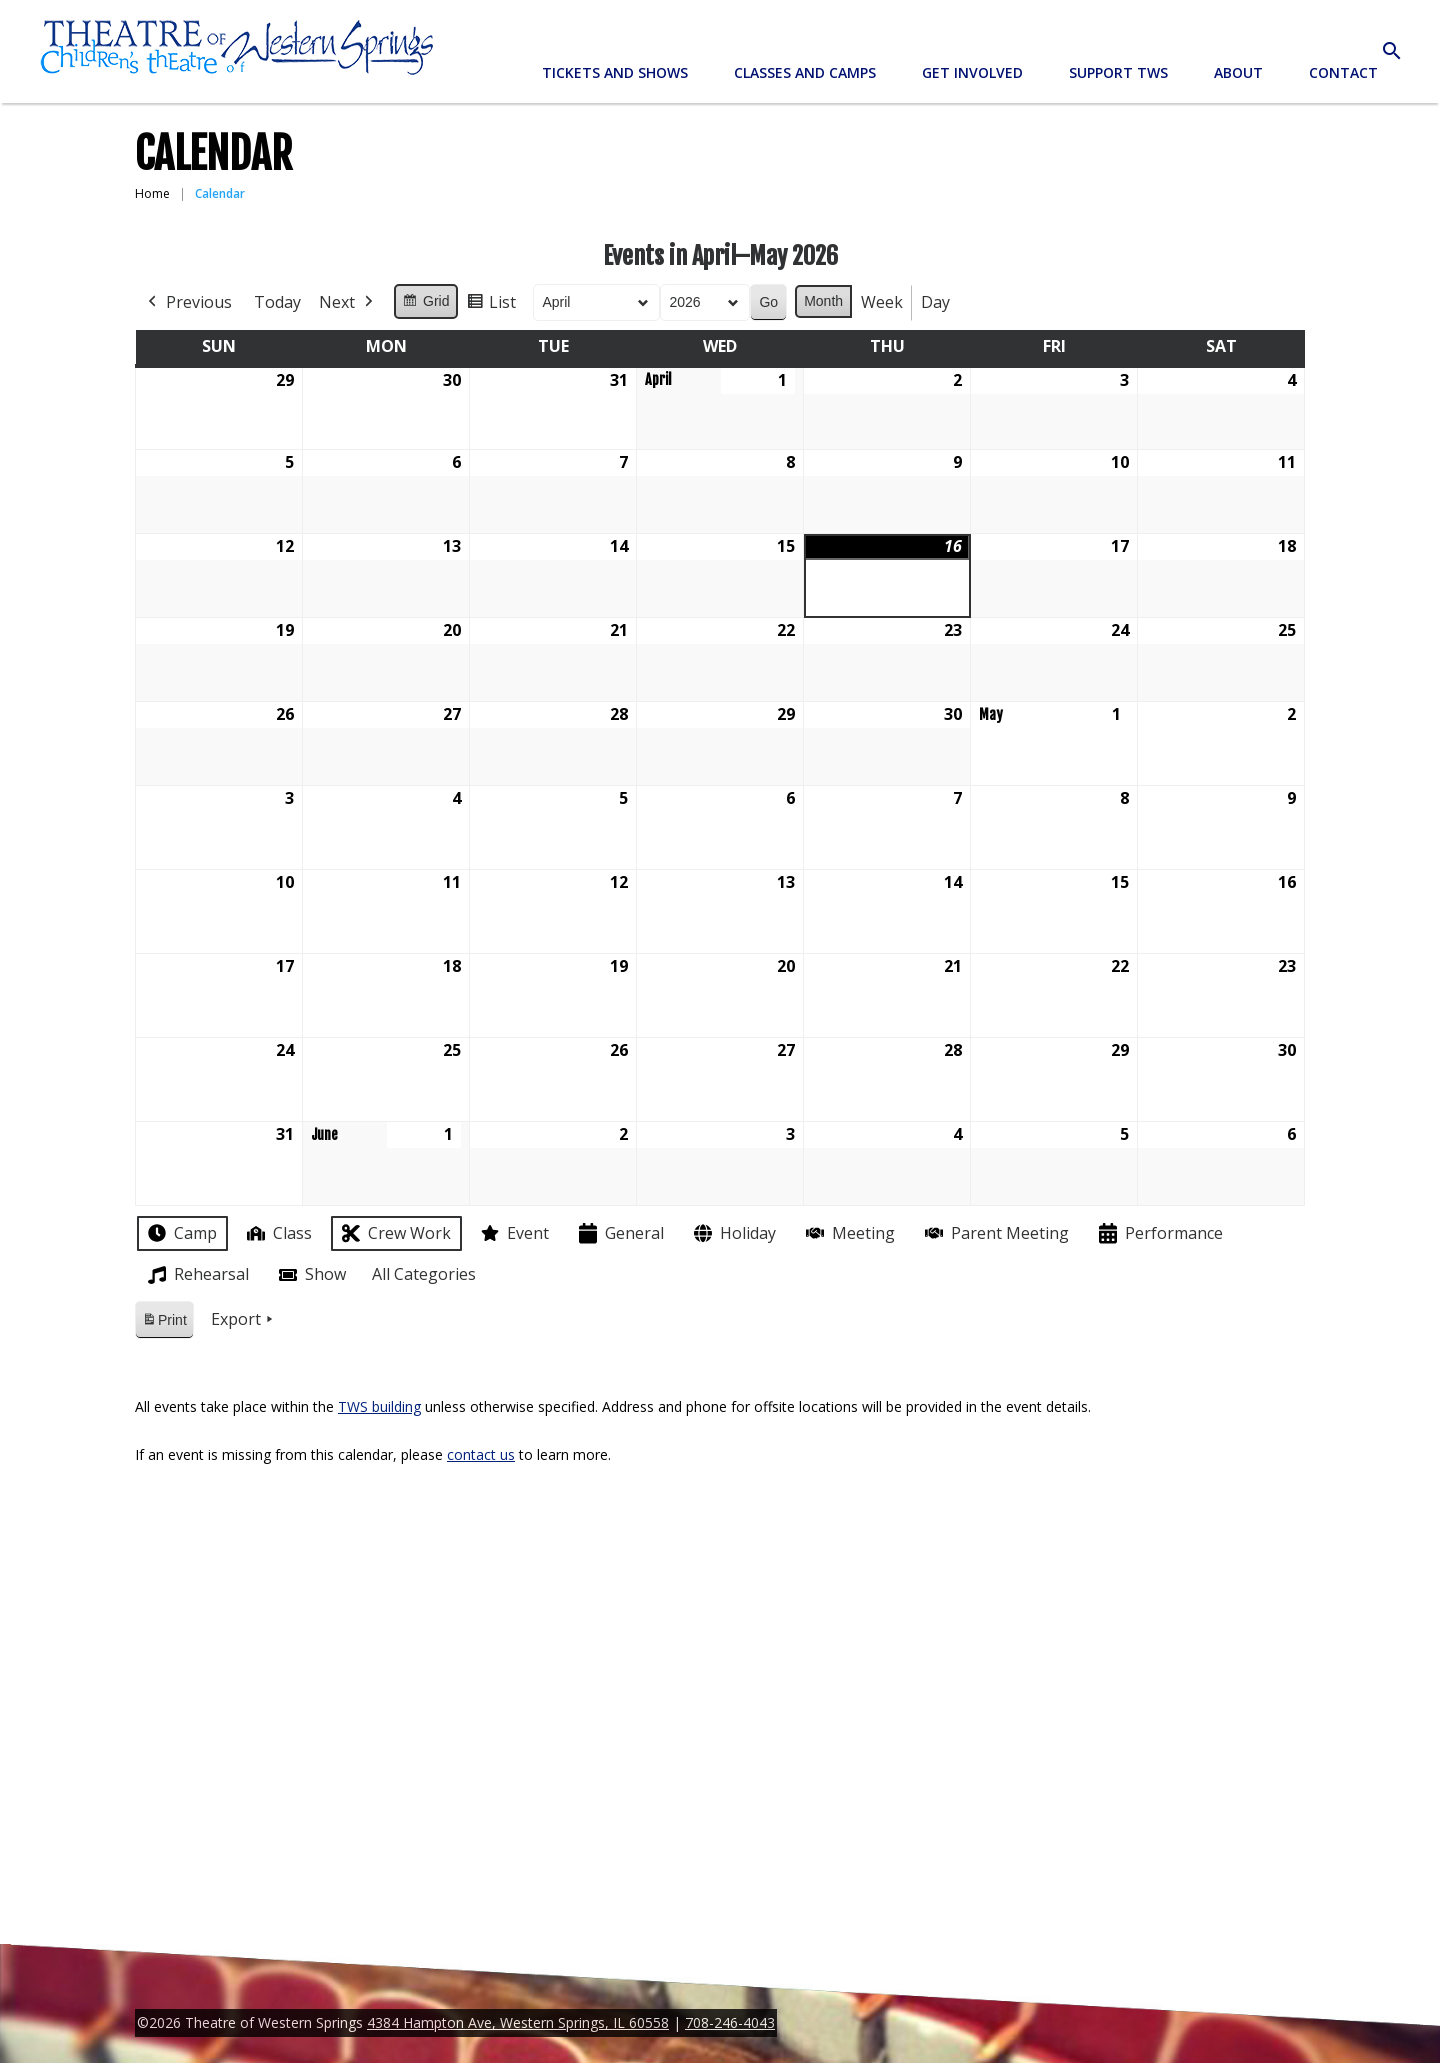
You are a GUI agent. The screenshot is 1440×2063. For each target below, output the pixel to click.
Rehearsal (196, 1275)
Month (823, 301)
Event (513, 1233)
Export (244, 1320)
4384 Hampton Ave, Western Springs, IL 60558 (518, 2022)
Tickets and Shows (615, 72)
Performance (1159, 1233)
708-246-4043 (730, 2022)
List (491, 305)
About (1238, 72)
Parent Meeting (995, 1233)
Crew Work (394, 1233)
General (619, 1233)
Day (935, 302)
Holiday (733, 1233)
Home (152, 193)
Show (310, 1275)
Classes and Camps (805, 72)
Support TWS (1118, 72)
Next (348, 303)
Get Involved (972, 72)
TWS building (379, 1406)
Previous (188, 303)
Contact (1343, 72)
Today (277, 302)
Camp (180, 1233)
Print (164, 1323)
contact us (481, 1454)
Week (882, 302)
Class (277, 1233)
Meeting (848, 1233)
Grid (425, 304)
